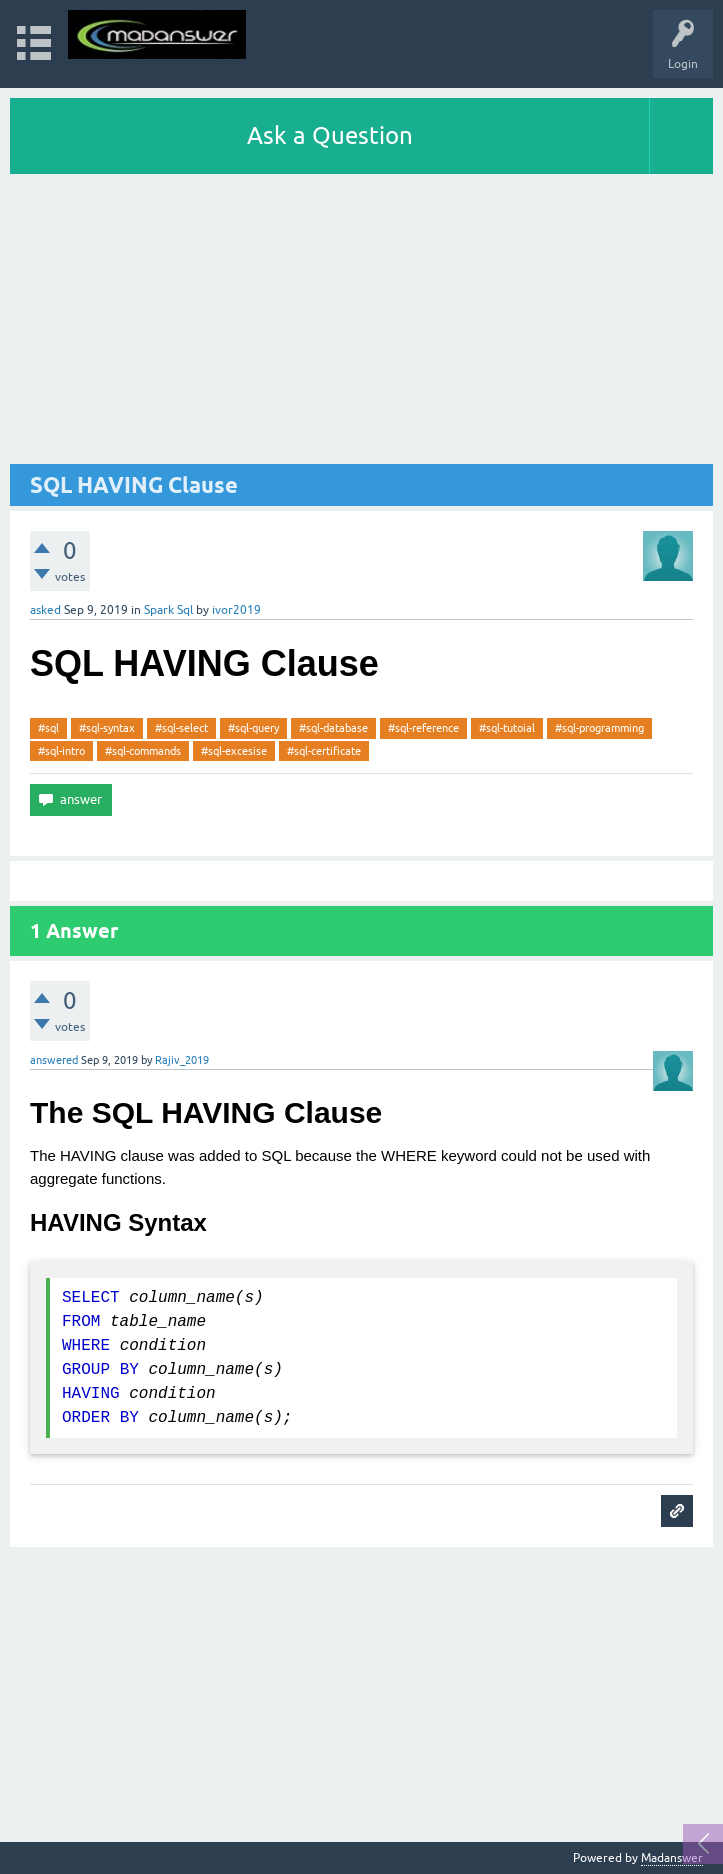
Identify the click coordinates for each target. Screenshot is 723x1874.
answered (54, 1060)
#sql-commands (143, 751)
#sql (48, 728)
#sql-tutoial (507, 728)
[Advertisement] (361, 324)
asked (45, 610)
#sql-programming (599, 728)
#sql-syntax (107, 728)
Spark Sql (168, 610)
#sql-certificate (324, 751)
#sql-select (181, 728)
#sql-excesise (234, 751)
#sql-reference (423, 728)
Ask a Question (330, 135)
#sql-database (333, 728)
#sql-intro (61, 751)
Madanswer (672, 1858)
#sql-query (253, 728)
